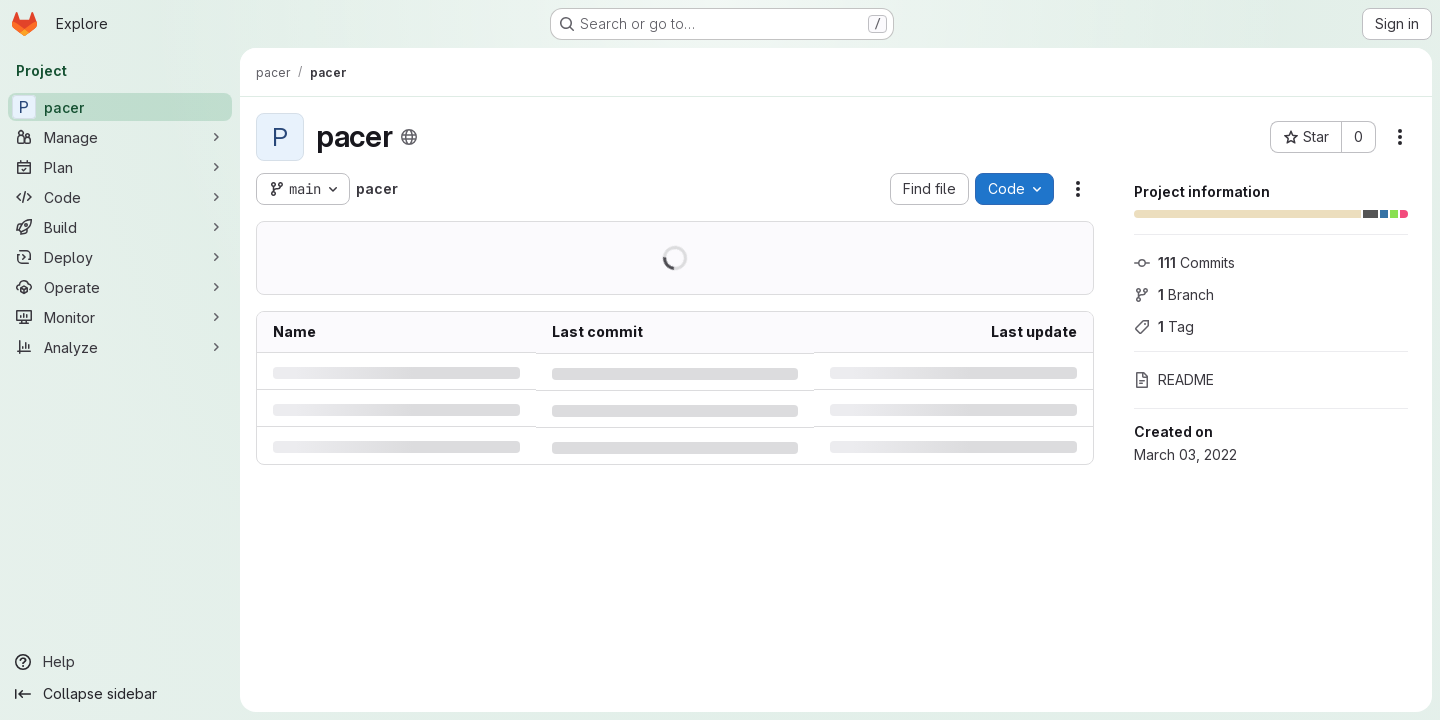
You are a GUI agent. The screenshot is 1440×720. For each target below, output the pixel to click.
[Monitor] (120, 317)
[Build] (120, 227)
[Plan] (120, 167)
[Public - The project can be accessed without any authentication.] (409, 137)
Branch (1174, 294)
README (1174, 379)
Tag (1164, 326)
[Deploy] (120, 257)
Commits (1184, 262)
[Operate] (120, 287)
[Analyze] (120, 347)
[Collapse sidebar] (120, 694)
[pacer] (120, 107)
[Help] (120, 662)
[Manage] (120, 137)
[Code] (120, 197)
